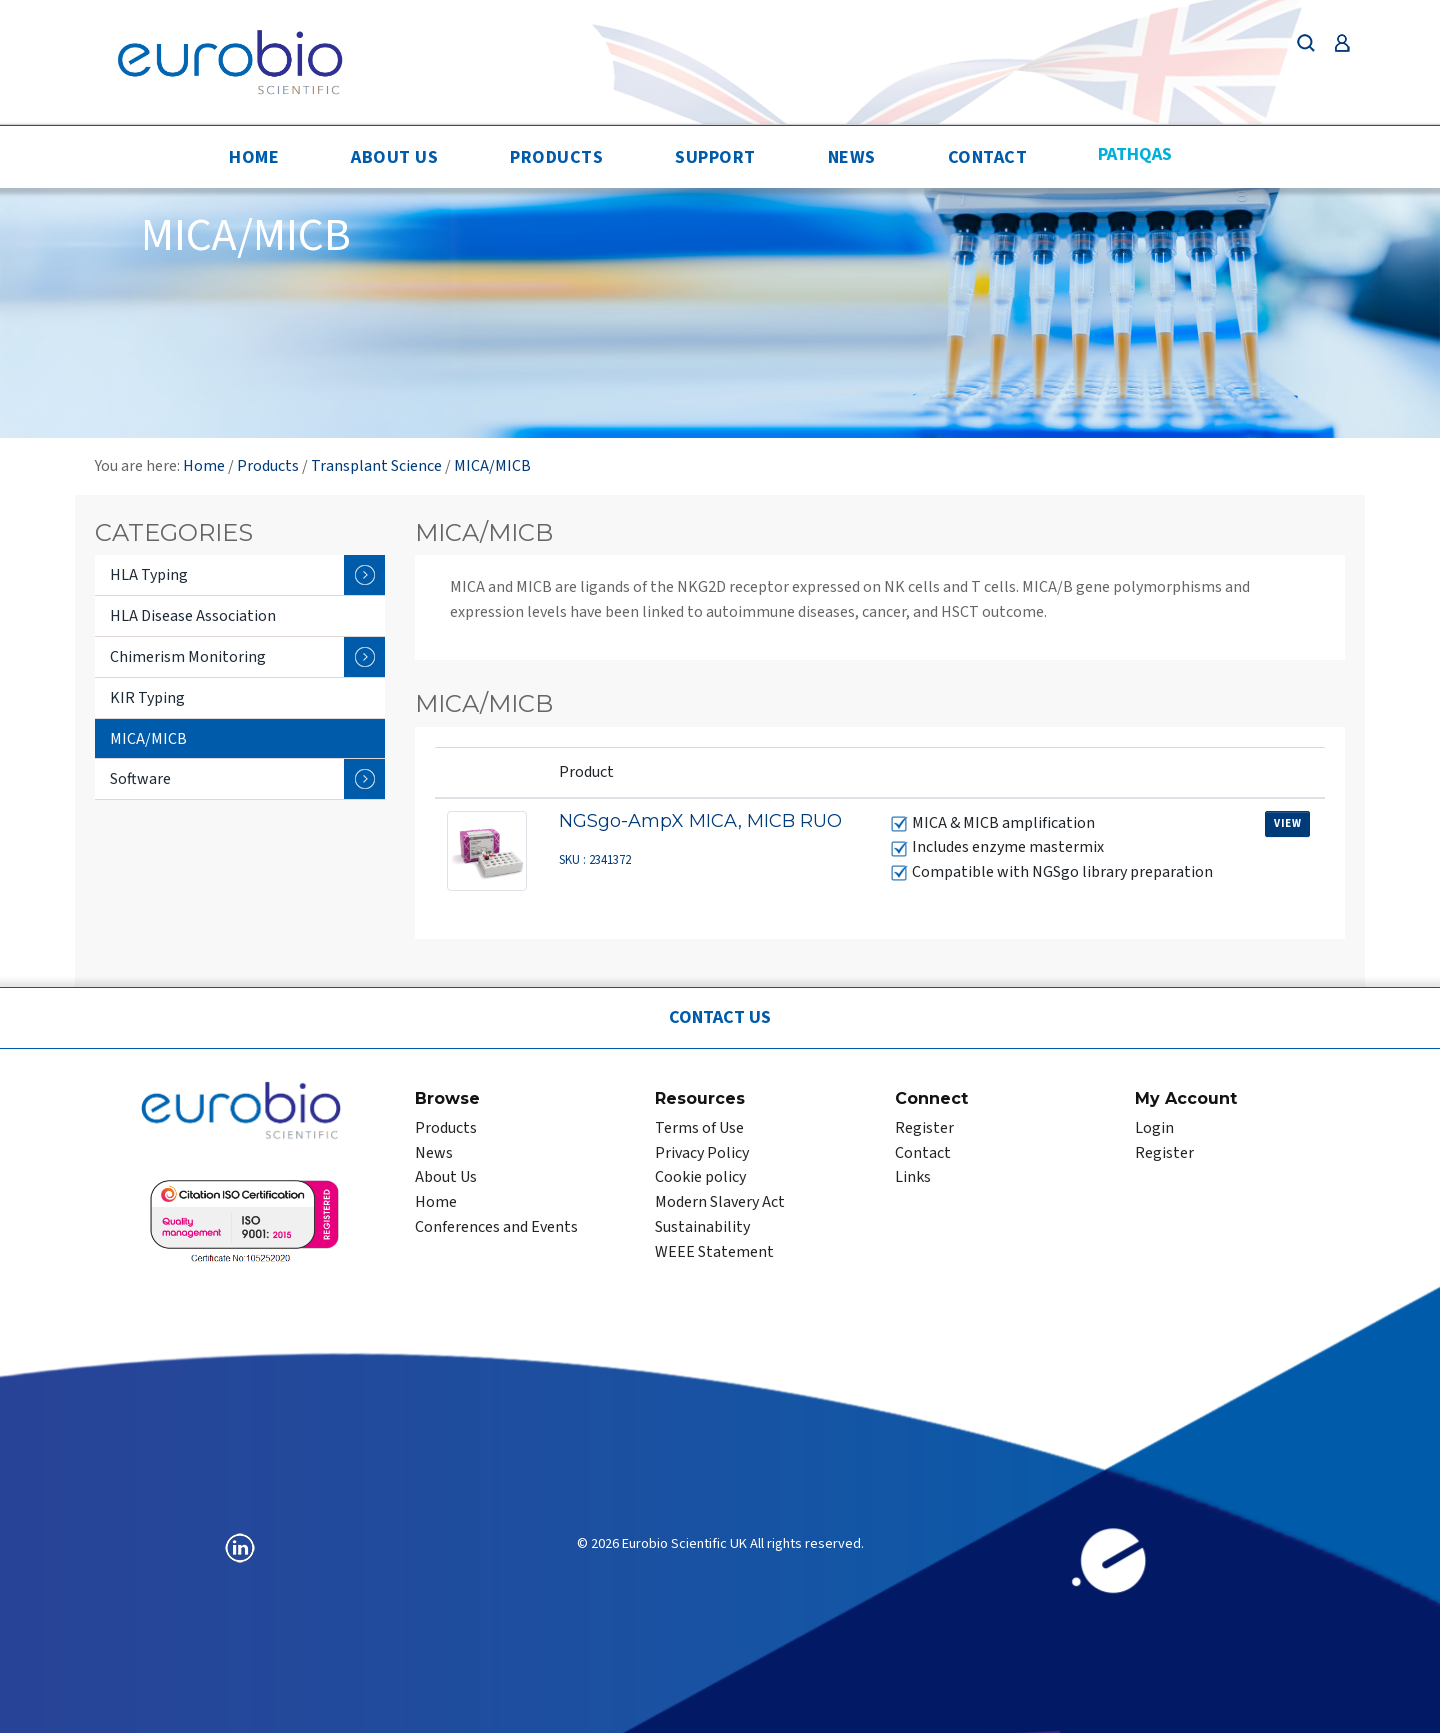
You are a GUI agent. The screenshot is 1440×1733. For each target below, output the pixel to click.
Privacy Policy (702, 1153)
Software (247, 779)
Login (1154, 1128)
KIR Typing (147, 698)
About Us (394, 157)
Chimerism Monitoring (247, 657)
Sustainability (702, 1227)
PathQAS (1135, 154)
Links (913, 1177)
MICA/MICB (492, 466)
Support (715, 157)
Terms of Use (699, 1128)
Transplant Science (376, 466)
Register (924, 1128)
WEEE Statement (714, 1252)
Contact (988, 157)
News (852, 157)
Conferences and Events (496, 1227)
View (1287, 823)
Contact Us (720, 1017)
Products (556, 157)
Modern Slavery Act (720, 1202)
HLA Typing (247, 575)
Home (254, 157)
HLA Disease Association (193, 616)
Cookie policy (700, 1177)
